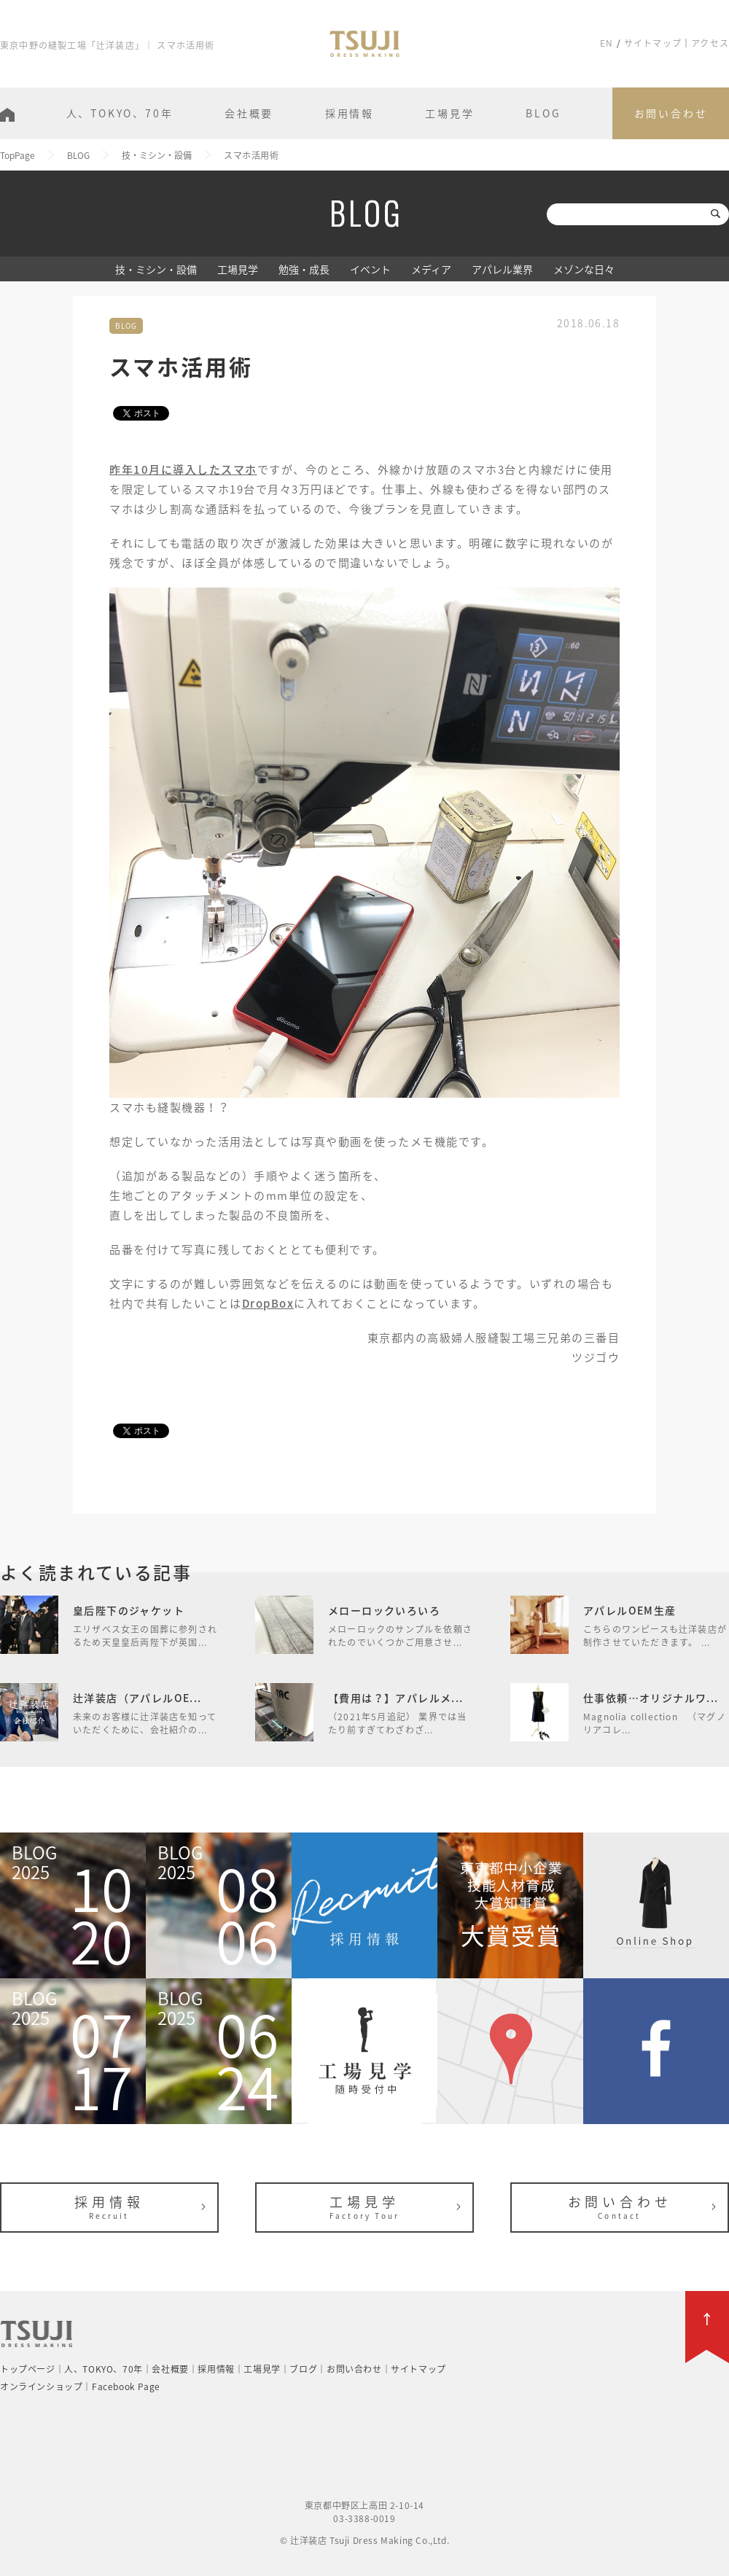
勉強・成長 (304, 269)
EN (606, 43)
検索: (533, 213)
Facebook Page (126, 2386)
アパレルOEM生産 (630, 1610)
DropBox (268, 1303)
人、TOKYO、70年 (120, 113)
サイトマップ (653, 43)
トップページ (27, 2369)
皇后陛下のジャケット (128, 1610)
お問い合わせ (671, 113)
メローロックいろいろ (384, 1610)
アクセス (710, 43)
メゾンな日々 (584, 269)
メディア (431, 269)
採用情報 (349, 113)
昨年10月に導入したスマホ (183, 469)
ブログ (303, 2369)
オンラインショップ (41, 2386)
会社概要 (249, 113)
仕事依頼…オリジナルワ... (651, 1697)
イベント (370, 269)
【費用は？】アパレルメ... (396, 1697)
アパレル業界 (502, 269)
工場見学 (449, 113)
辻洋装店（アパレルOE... (137, 1697)
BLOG (543, 113)
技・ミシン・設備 (156, 269)
